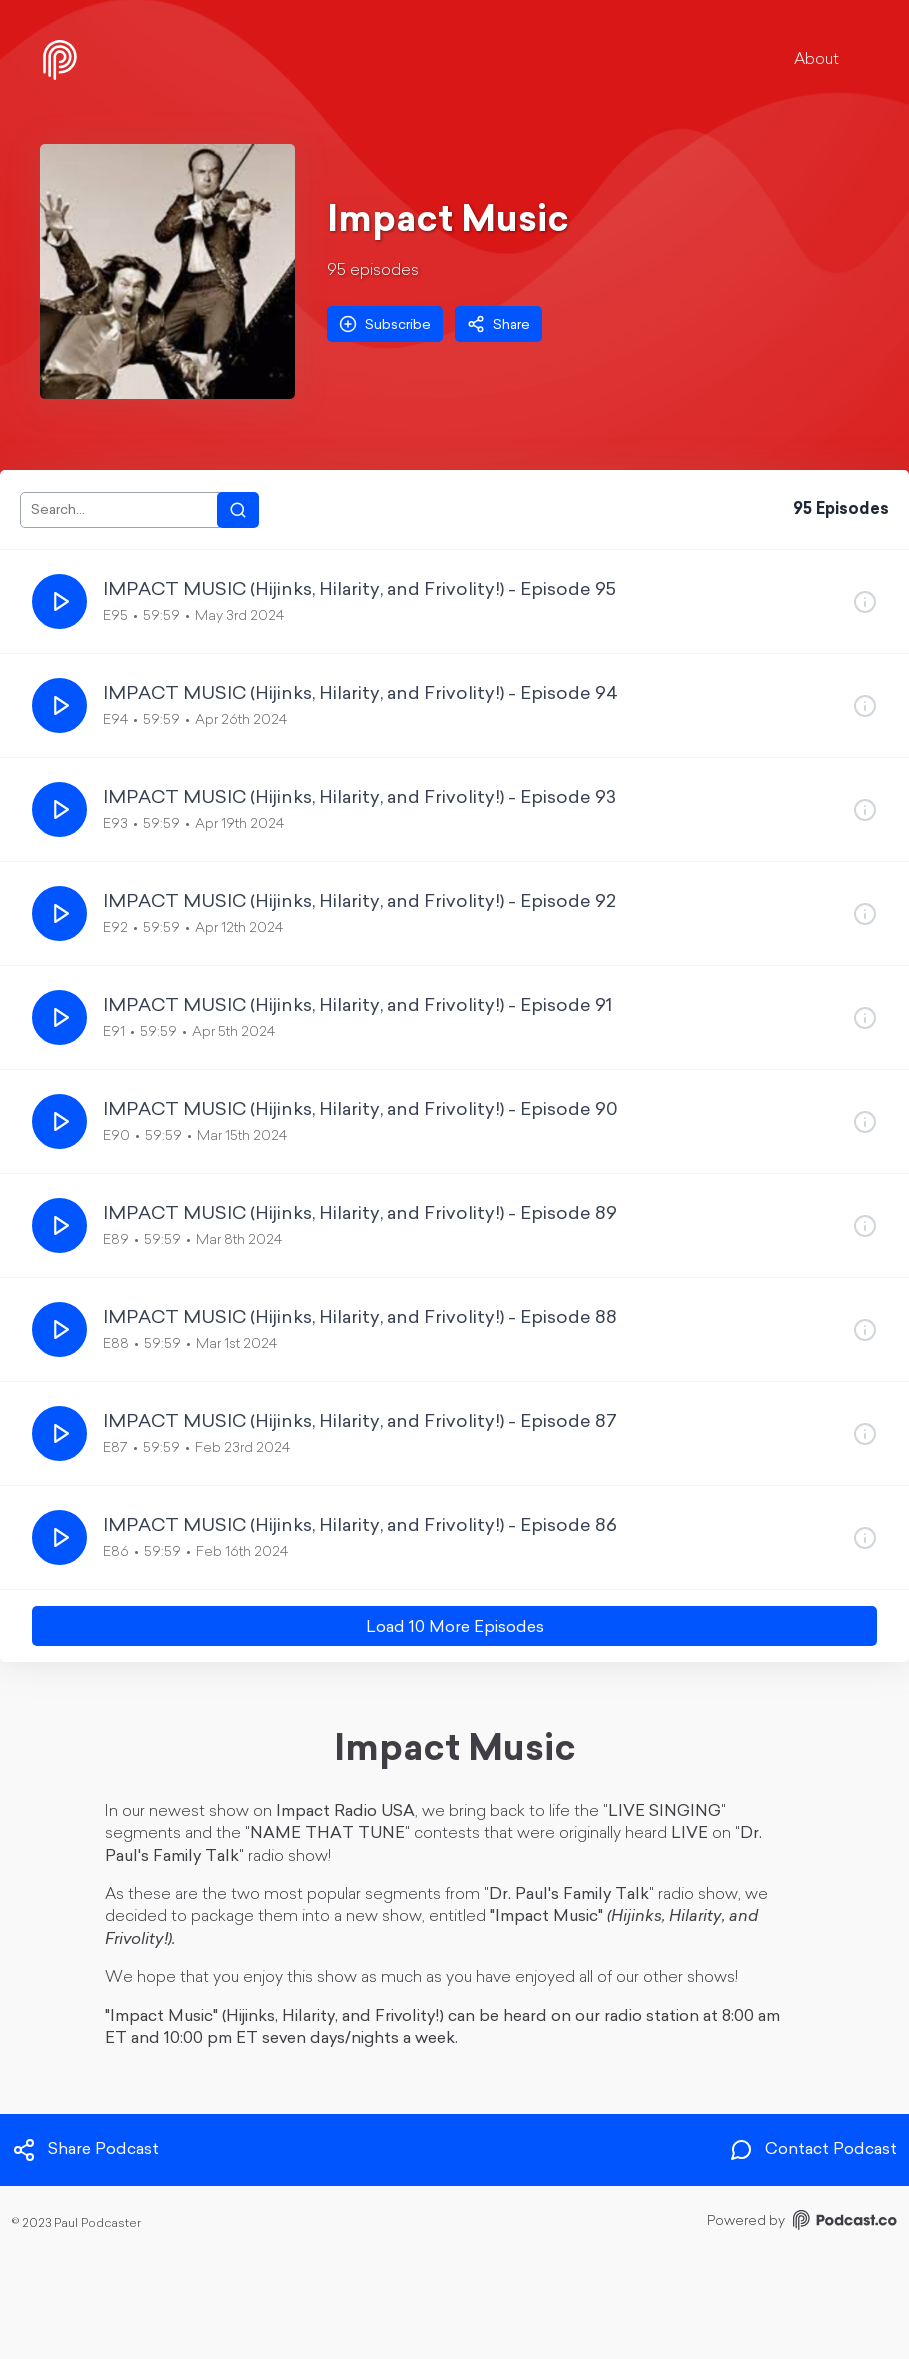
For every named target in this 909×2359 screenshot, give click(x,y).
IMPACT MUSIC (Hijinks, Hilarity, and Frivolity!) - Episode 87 (360, 1422)
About (816, 60)
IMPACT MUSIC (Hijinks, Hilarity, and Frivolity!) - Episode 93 (359, 798)
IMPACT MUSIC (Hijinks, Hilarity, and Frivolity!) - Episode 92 (359, 902)
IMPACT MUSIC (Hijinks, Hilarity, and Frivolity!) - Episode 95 (359, 590)
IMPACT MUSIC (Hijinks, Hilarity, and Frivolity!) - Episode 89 (360, 1214)
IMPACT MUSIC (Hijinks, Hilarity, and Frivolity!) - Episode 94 (360, 694)
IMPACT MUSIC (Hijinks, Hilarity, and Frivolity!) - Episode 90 (360, 1110)
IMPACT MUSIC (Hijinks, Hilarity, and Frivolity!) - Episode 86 (360, 1526)
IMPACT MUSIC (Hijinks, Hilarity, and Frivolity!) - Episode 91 (357, 1006)
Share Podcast (85, 2150)
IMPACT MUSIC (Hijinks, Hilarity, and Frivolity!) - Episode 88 (360, 1318)
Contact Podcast (813, 2150)
